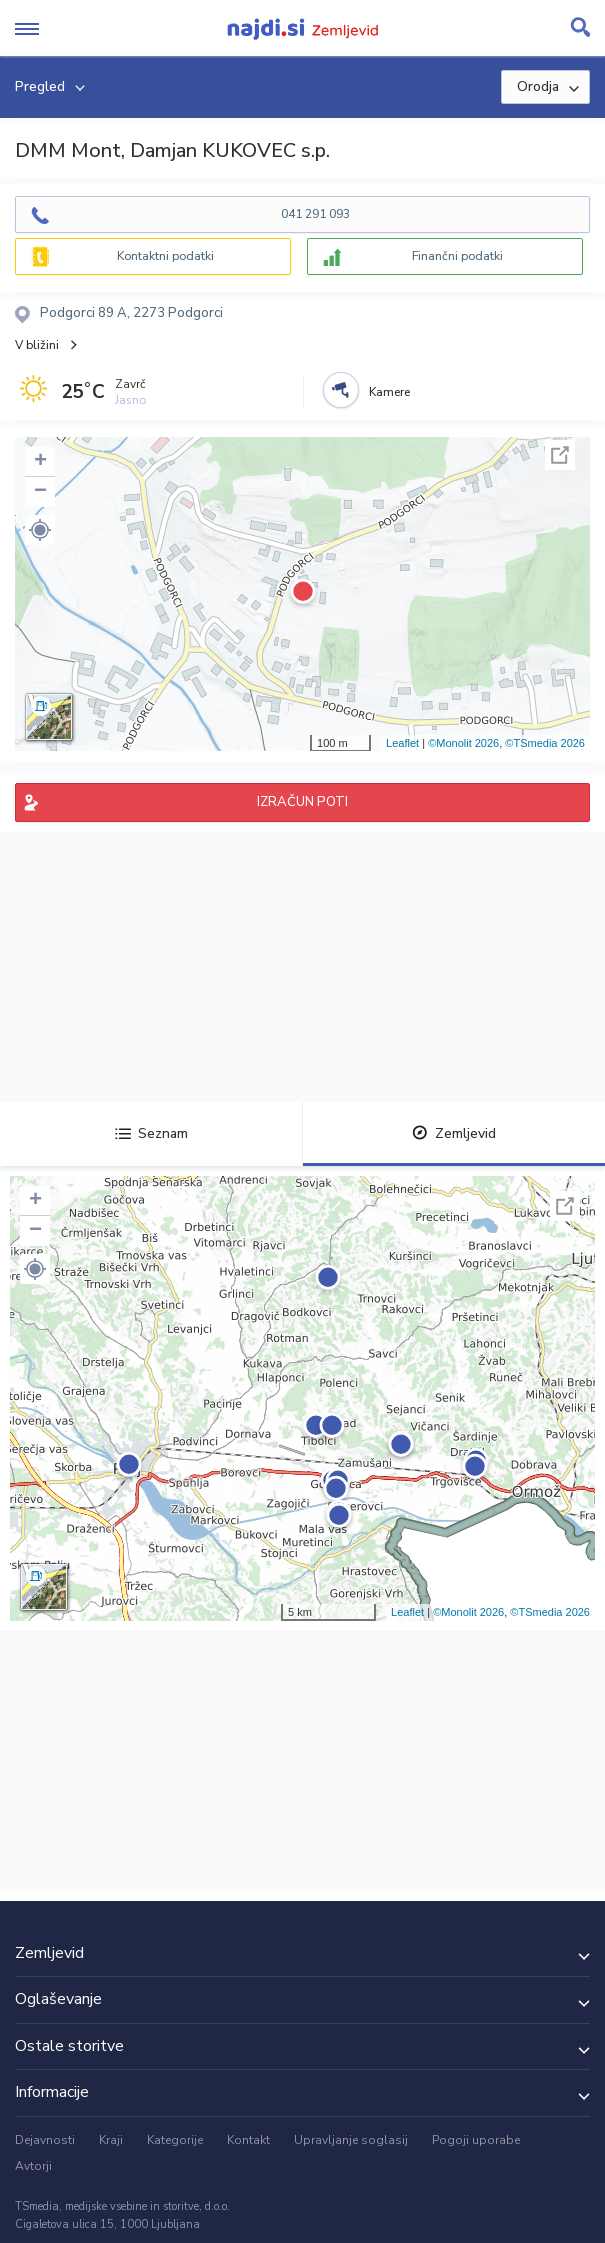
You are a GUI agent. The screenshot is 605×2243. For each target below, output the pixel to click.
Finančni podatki (457, 256)
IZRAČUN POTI (302, 802)
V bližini (37, 345)
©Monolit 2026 (463, 743)
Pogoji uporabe (476, 2140)
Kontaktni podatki (165, 256)
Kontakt (248, 2140)
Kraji (111, 2140)
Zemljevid (454, 1133)
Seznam (151, 1133)
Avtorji (33, 2166)
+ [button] (40, 462)
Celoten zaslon (560, 455)
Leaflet (402, 743)
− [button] (40, 492)
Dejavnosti (45, 2140)
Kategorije (175, 2140)
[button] (40, 530)
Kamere (389, 392)
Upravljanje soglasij (351, 2140)
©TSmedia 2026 (545, 743)
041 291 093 (315, 214)
